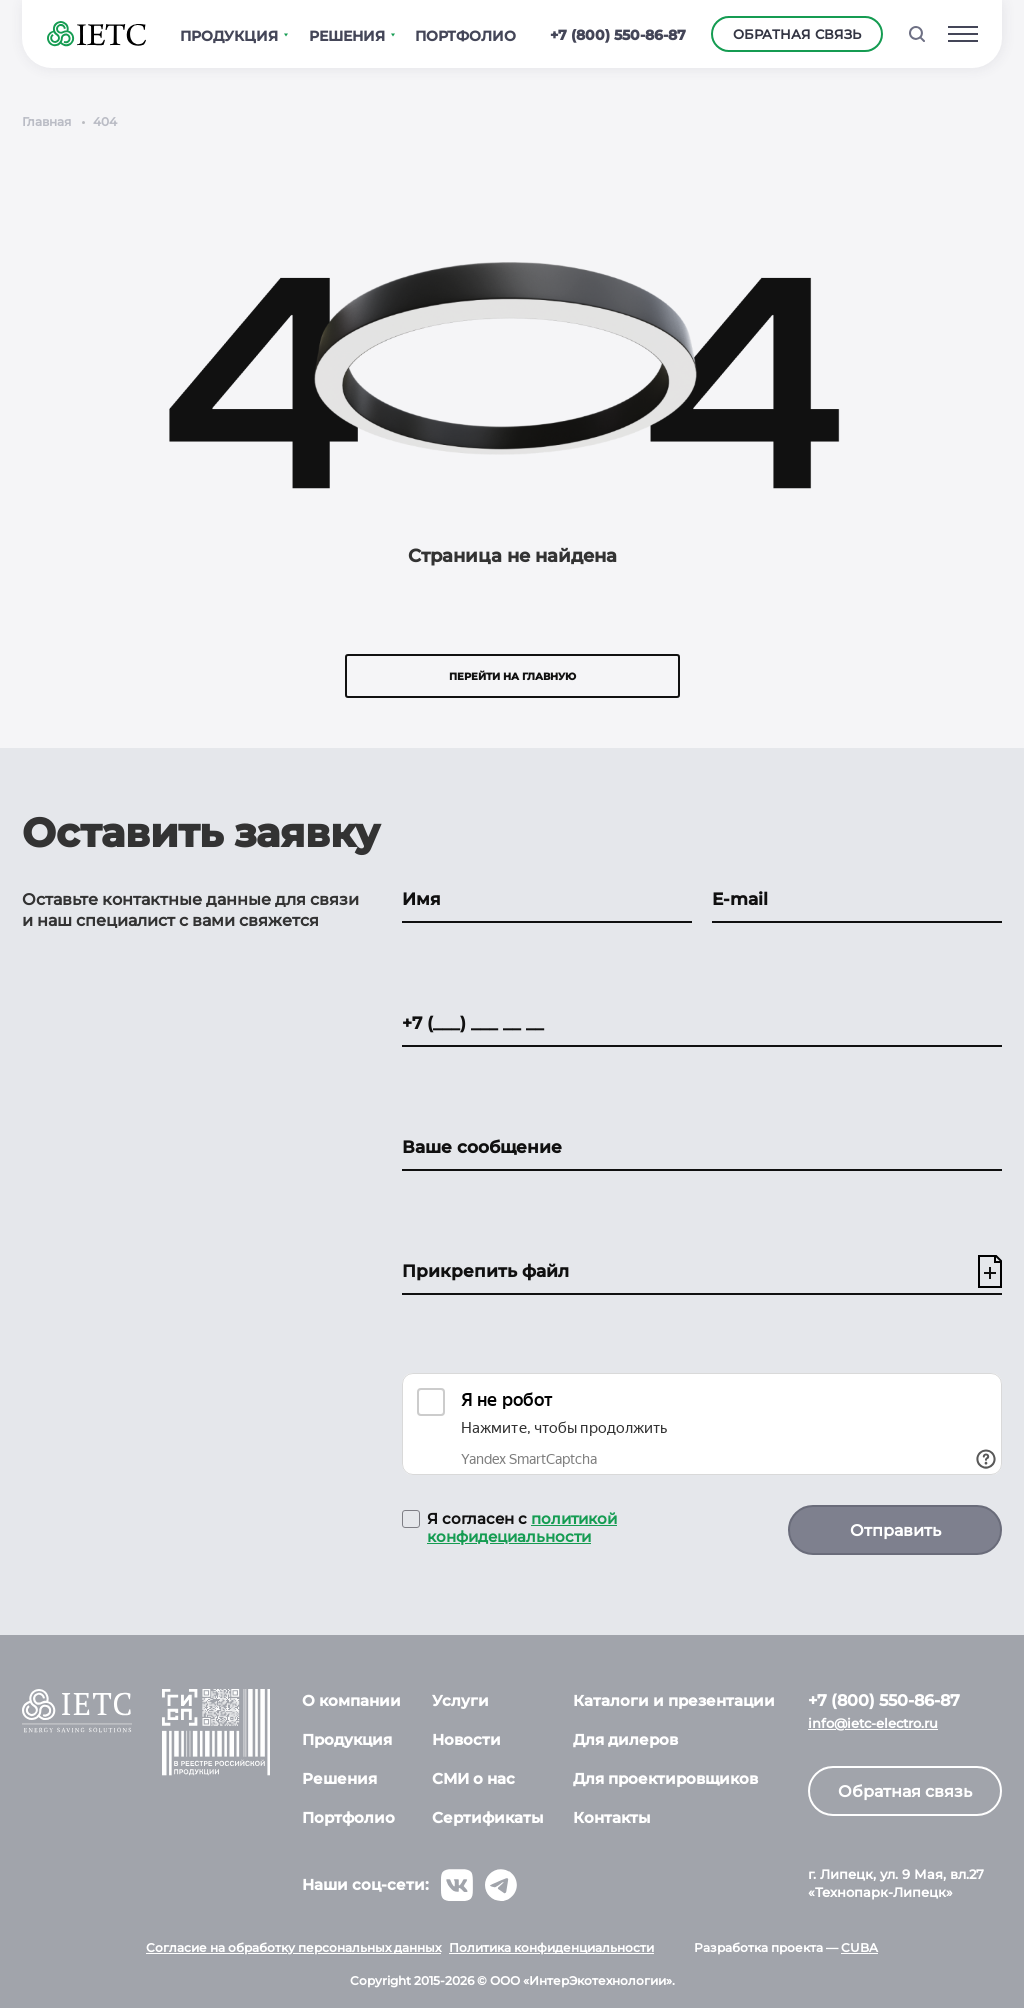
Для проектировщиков (665, 1778)
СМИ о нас (473, 1778)
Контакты (611, 1817)
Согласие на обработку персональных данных (293, 1947)
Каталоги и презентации (674, 1700)
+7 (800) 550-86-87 (618, 35)
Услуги (460, 1700)
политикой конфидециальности (522, 1527)
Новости (466, 1739)
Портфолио (348, 1817)
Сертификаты (487, 1817)
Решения (339, 1778)
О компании (351, 1700)
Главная (46, 121)
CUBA (859, 1947)
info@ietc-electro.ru (873, 1723)
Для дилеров (625, 1739)
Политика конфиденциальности (551, 1947)
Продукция (347, 1739)
